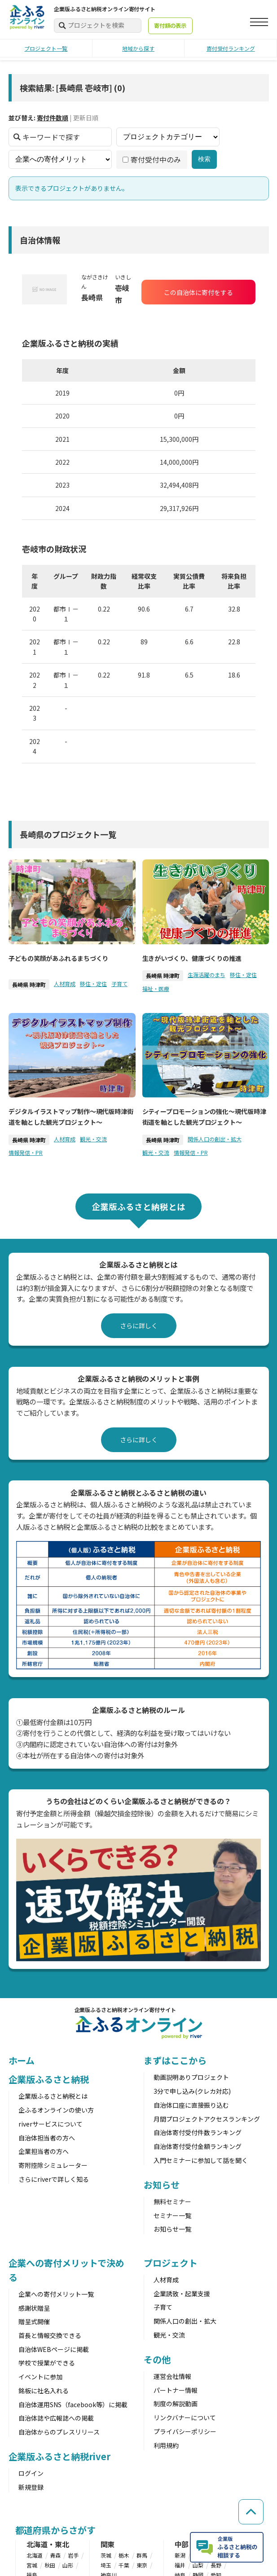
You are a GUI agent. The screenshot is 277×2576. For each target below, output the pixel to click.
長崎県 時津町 (29, 984)
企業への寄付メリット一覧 (56, 2294)
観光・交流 (93, 1139)
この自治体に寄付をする (198, 292)
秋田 (49, 2565)
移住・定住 (93, 983)
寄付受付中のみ (152, 159)
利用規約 (166, 2445)
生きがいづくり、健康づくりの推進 (191, 958)
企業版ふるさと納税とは (53, 2096)
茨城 (106, 2555)
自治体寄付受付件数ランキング (198, 2132)
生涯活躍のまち (206, 975)
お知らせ (162, 2184)
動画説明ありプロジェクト (191, 2077)
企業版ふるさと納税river (60, 2456)
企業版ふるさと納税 (49, 2079)
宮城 (31, 2565)
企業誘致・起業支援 (182, 2293)
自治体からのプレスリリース (59, 2431)
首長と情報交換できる (49, 2335)
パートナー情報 (176, 2390)
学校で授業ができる (46, 2362)
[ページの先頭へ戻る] (250, 2506)
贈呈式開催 (34, 2321)
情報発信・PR (26, 1152)
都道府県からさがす (55, 2529)
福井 (180, 2565)
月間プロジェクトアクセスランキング (207, 2118)
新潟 (180, 2555)
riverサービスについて (50, 2123)
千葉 (124, 2565)
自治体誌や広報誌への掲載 (56, 2417)
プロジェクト (170, 2262)
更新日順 (85, 118)
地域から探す (138, 48)
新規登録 (31, 2487)
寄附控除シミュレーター (53, 2165)
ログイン (31, 2473)
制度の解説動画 (176, 2403)
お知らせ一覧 (172, 2228)
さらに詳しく (139, 1325)
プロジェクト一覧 (45, 48)
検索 (204, 159)
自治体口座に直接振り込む (191, 2104)
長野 (216, 2565)
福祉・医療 (155, 988)
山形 (67, 2565)
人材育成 (64, 983)
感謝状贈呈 (34, 2307)
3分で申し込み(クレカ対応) (192, 2091)
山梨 (198, 2565)
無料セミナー (172, 2201)
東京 (141, 2565)
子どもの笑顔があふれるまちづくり (58, 958)
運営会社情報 (172, 2376)
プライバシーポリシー (185, 2431)
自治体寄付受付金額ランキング (198, 2146)
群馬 (141, 2555)
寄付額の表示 (170, 26)
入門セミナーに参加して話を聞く (201, 2160)
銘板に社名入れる (43, 2390)
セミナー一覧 (172, 2215)
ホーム (22, 2060)
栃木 (124, 2555)
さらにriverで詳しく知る (53, 2179)
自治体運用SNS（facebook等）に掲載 (73, 2404)
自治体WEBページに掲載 (53, 2349)
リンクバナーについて (185, 2417)
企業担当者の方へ (43, 2151)
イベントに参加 (40, 2376)
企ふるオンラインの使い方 (56, 2109)
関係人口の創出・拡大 (214, 1139)
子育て (119, 983)
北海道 (34, 2555)
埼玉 (106, 2565)
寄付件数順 (52, 118)
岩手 (73, 2555)
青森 (55, 2555)
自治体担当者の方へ (46, 2137)
